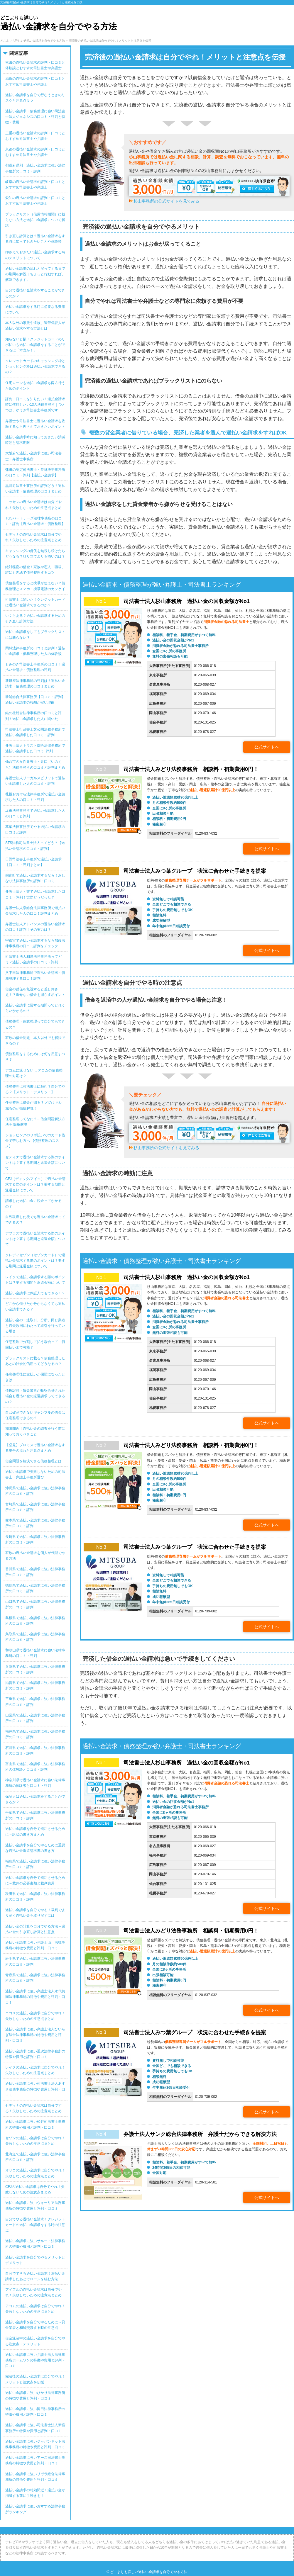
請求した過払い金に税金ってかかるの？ (33, 1203)
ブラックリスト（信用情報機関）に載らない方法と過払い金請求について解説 (35, 219)
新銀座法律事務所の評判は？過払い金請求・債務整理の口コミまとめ (35, 683)
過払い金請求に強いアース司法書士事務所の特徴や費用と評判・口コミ (35, 2460)
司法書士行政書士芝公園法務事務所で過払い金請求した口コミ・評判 (35, 732)
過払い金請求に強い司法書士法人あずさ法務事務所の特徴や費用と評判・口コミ (35, 2089)
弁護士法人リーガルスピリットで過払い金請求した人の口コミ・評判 (35, 781)
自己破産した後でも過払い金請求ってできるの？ (35, 1220)
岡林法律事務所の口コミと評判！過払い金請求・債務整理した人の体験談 (35, 651)
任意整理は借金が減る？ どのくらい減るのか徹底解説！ (33, 1105)
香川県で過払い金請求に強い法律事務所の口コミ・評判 (35, 1572)
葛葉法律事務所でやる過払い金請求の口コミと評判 (35, 829)
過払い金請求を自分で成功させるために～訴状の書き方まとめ (35, 1831)
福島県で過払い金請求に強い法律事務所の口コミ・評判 (35, 1864)
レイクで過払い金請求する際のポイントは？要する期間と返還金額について (35, 1280)
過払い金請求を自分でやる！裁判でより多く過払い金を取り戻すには (35, 1913)
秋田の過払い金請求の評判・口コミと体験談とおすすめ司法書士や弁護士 (35, 65)
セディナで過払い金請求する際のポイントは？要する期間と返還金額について (35, 1162)
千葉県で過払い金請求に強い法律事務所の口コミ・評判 (35, 1815)
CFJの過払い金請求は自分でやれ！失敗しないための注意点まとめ (35, 2189)
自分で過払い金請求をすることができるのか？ (35, 293)
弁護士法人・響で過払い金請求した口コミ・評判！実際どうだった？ (35, 894)
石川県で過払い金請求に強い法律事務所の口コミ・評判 (35, 1750)
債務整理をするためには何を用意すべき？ (35, 1057)
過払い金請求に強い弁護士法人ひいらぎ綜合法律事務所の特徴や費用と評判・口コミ (35, 2034)
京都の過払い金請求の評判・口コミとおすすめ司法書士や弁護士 (35, 152)
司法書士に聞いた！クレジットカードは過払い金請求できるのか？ (35, 602)
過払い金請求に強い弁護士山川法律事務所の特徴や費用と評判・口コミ (35, 1945)
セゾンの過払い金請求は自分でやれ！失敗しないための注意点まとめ (35, 2141)
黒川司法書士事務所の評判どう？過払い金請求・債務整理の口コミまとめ (35, 488)
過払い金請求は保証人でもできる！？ (35, 1293)
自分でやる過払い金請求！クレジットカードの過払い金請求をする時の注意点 (35, 2224)
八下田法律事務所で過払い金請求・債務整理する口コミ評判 (35, 975)
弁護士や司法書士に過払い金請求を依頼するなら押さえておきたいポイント (35, 424)
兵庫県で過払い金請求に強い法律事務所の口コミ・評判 (35, 1669)
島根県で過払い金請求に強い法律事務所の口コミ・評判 (35, 1621)
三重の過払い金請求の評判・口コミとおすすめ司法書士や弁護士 (35, 136)
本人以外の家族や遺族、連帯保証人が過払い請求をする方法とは (35, 325)
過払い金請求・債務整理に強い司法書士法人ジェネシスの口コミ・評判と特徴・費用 (35, 116)
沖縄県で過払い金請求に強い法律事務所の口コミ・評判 (35, 1491)
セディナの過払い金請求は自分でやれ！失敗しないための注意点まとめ (33, 537)
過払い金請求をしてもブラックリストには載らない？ (35, 634)
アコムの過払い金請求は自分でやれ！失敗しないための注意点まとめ (35, 2309)
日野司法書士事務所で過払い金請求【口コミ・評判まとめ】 (33, 862)
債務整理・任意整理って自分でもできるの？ (35, 1024)
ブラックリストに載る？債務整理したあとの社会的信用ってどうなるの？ (35, 1361)
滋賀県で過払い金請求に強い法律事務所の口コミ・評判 (35, 1685)
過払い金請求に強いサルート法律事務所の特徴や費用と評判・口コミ (35, 2244)
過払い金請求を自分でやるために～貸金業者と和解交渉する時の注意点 (35, 2325)
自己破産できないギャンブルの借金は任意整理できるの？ (35, 1415)
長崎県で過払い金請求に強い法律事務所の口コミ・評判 (35, 1539)
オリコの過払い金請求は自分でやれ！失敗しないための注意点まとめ (35, 2173)
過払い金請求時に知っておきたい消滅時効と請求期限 (35, 440)
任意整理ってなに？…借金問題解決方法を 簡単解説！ (35, 1122)
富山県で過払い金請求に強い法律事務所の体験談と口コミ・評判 (35, 1767)
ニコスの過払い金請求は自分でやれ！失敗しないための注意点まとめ (35, 2016)
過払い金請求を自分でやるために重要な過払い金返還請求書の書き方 (35, 1848)
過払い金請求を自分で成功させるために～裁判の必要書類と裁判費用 (35, 1880)
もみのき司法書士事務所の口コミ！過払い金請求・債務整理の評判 (35, 667)
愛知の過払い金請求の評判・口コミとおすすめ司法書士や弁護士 (35, 201)
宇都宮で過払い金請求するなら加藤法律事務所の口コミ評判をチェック (35, 943)
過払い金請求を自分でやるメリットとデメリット (35, 2260)
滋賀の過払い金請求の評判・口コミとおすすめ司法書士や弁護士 (35, 81)
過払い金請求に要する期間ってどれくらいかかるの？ (35, 1008)
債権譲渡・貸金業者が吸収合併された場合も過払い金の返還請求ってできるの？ (35, 1396)
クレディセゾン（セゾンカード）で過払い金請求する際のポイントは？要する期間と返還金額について (35, 1260)
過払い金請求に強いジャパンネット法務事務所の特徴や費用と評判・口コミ (35, 2444)
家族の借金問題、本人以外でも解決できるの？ (35, 1040)
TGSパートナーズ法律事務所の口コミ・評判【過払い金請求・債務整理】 (35, 521)
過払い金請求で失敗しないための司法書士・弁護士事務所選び (35, 1474)
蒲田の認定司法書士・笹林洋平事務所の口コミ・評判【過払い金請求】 (35, 472)
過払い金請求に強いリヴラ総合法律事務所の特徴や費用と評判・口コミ (35, 2477)
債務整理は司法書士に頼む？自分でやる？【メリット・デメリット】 (35, 1089)
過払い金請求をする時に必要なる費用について (35, 309)
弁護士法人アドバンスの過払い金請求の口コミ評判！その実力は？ (35, 927)
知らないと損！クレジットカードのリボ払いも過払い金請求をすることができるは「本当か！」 (35, 344)
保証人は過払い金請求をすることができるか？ (35, 1799)
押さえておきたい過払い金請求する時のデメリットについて (35, 255)
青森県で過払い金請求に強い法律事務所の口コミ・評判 (35, 1978)
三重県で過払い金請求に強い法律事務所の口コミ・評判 (35, 1701)
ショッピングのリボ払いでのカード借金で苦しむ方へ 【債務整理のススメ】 (35, 1140)
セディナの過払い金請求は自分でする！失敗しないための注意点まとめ (33, 2108)
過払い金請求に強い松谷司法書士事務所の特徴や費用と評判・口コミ (35, 2124)
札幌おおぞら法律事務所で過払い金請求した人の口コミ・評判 (35, 797)
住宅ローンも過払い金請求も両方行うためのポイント (35, 385)
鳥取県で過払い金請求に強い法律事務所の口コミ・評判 (35, 1637)
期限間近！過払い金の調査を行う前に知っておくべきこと (35, 1431)
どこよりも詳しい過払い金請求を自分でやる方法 (148, 2572)
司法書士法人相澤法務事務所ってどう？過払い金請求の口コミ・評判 (33, 959)
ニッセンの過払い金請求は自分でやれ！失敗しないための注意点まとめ (33, 505)
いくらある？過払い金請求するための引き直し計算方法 (35, 618)
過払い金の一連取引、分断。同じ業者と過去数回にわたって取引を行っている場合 (35, 1325)
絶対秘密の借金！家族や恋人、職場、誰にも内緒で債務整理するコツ (35, 570)
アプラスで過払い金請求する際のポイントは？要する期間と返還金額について (35, 1239)
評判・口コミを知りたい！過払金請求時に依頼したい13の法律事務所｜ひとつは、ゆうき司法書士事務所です (35, 404)
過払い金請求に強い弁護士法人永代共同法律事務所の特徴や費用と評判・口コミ (35, 1996)
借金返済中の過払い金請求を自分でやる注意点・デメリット (35, 2341)
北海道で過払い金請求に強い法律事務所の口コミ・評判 (35, 2157)
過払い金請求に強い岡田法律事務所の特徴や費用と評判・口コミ (35, 2412)
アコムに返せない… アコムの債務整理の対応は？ (33, 1073)
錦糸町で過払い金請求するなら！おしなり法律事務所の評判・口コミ (35, 878)
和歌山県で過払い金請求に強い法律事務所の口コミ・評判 (35, 1653)
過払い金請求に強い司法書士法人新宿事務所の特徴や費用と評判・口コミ (35, 2428)
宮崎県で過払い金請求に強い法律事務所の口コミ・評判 (35, 1507)
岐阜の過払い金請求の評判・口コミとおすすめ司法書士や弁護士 (35, 184)
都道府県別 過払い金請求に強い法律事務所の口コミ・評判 (35, 168)
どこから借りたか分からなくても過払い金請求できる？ (35, 1306)
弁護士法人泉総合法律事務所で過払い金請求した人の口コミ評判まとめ (35, 911)
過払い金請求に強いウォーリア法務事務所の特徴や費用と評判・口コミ (35, 2205)
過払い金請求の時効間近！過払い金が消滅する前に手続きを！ (35, 2493)
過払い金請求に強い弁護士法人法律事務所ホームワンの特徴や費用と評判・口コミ (35, 2360)
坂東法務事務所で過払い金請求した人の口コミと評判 (35, 813)
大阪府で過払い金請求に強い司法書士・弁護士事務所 (33, 456)
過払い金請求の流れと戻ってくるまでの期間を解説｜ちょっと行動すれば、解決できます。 (35, 274)
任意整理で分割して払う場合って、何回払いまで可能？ (35, 1344)
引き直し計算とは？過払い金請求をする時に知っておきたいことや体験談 (35, 239)
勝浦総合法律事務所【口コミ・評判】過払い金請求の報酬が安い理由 (35, 699)
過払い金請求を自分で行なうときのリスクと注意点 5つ (35, 98)
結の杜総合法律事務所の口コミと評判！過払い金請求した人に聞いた (33, 716)
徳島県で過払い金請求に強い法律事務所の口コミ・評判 (35, 1588)
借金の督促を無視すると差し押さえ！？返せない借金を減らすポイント (35, 992)
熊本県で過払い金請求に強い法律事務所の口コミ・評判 (35, 1523)
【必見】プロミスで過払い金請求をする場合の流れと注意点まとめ (35, 1448)
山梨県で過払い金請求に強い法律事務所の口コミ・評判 (35, 1718)
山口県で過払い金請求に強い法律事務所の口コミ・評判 (35, 1604)
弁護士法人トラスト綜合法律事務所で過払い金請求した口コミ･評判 (35, 748)
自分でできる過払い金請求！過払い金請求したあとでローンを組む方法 (35, 2276)
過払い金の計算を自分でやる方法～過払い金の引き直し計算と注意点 (35, 1929)
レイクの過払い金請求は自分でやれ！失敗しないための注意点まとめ (35, 2070)
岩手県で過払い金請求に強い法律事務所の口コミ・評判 (35, 1961)
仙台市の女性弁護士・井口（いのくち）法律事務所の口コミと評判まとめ (35, 764)
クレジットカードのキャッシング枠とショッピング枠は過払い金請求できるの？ (35, 366)
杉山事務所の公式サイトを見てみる (166, 201)
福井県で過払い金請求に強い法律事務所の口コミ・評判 (35, 1734)
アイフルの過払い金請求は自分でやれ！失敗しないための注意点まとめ (33, 2292)
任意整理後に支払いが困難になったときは (35, 1377)
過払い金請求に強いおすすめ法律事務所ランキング (35, 2509)
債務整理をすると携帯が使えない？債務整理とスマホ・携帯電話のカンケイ (35, 586)
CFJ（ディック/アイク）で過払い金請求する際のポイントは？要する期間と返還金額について (35, 1184)
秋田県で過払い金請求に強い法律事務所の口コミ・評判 (35, 1896)
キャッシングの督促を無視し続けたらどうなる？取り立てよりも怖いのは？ (35, 553)
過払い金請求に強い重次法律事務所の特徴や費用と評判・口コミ (35, 2054)
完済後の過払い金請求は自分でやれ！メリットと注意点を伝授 (35, 2379)
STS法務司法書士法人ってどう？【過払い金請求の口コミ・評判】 (35, 845)
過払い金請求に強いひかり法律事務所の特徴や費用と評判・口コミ (35, 2395)
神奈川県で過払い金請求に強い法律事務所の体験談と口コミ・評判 (35, 1783)
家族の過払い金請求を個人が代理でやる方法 (35, 1555)
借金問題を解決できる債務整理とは (33, 1461)
